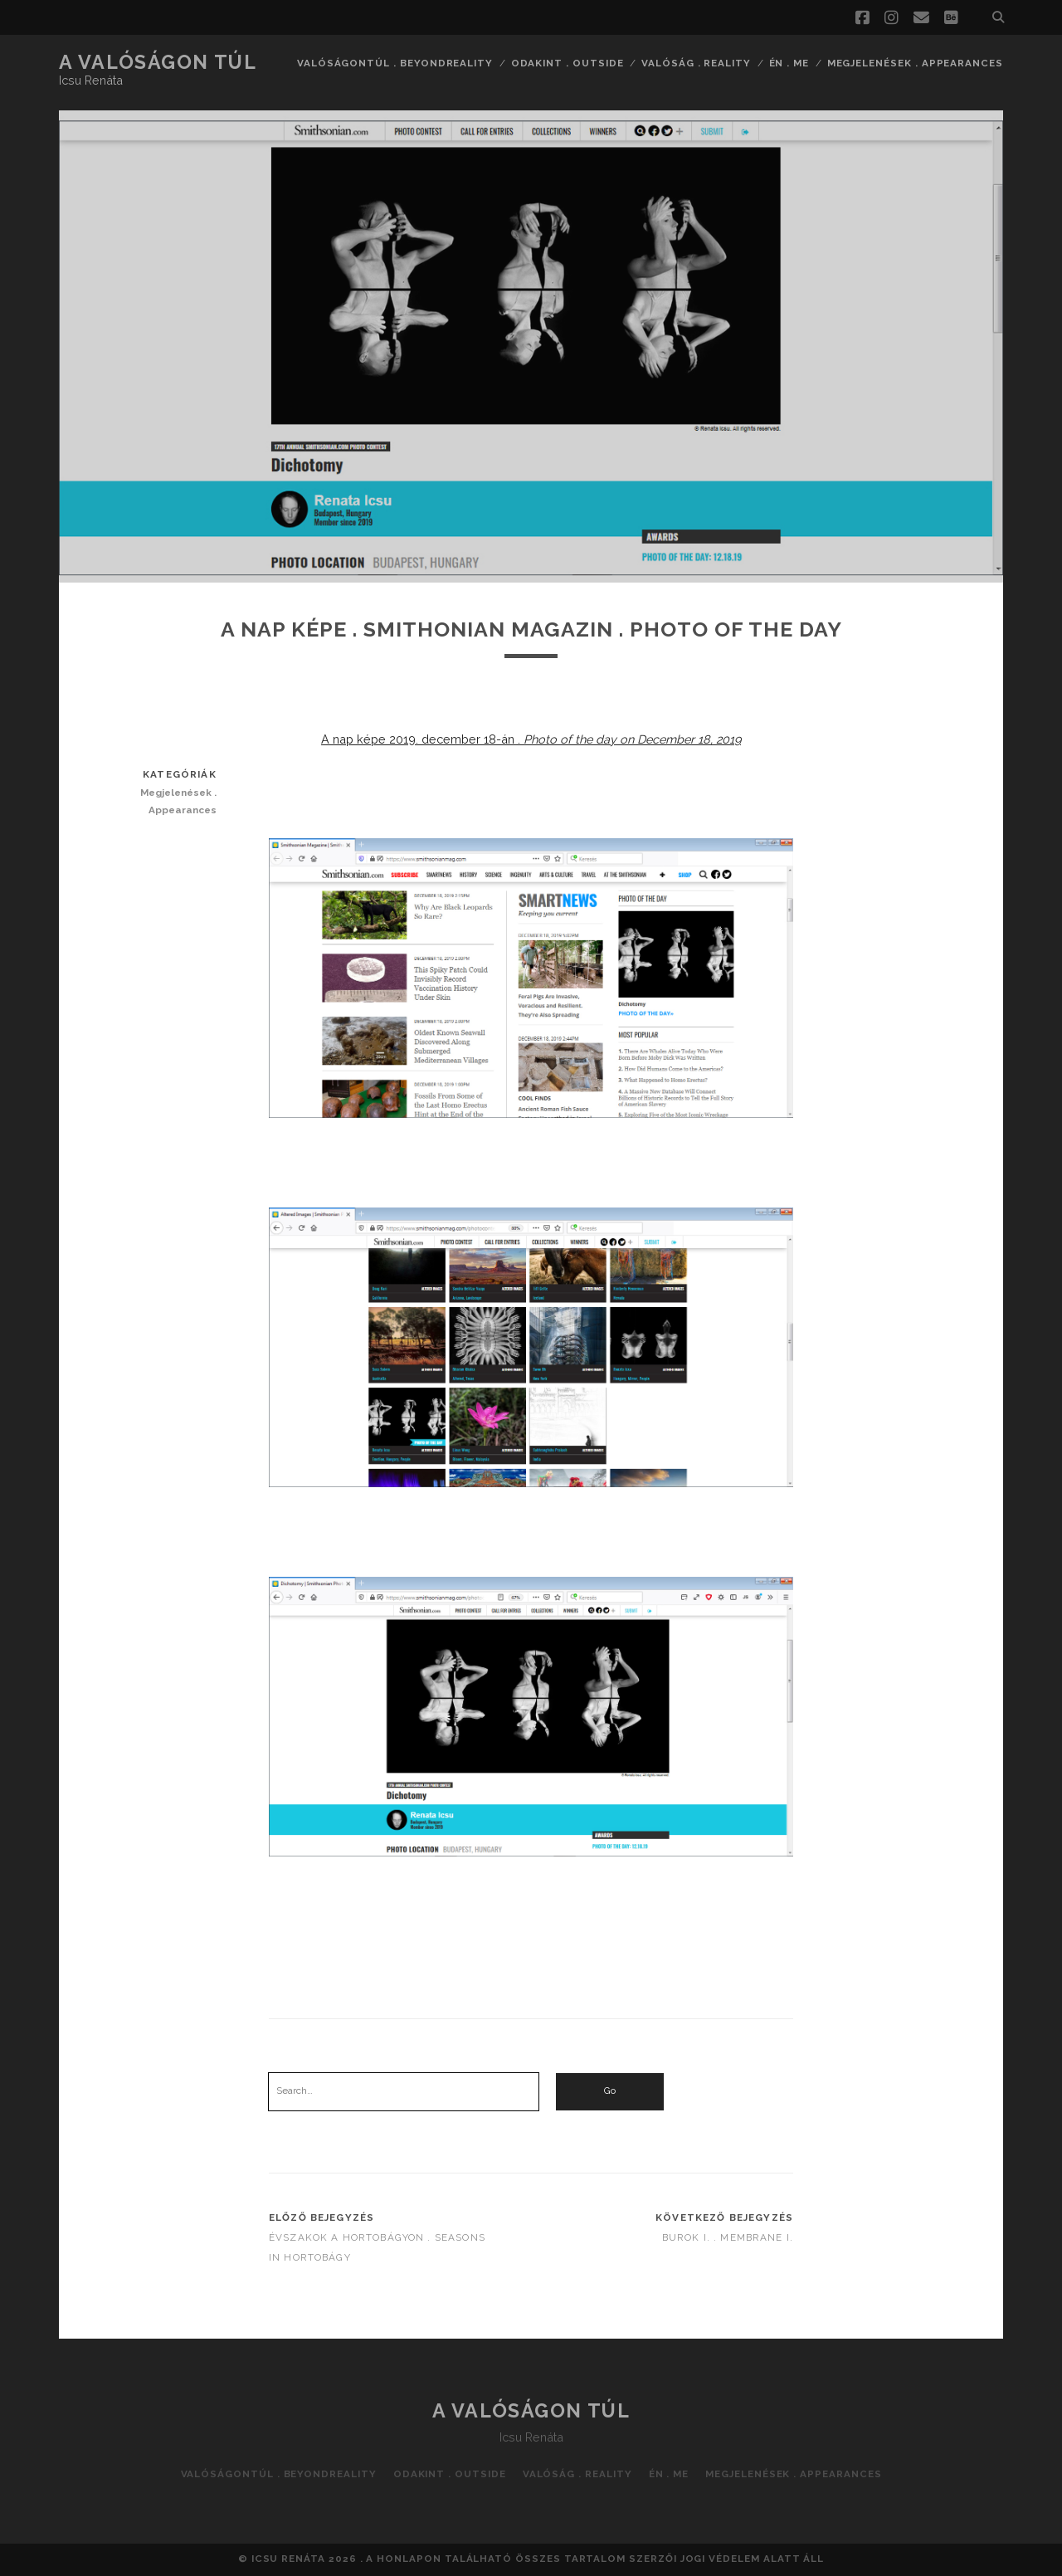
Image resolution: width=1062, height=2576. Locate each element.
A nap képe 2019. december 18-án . (531, 739)
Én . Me (789, 63)
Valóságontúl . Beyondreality (395, 63)
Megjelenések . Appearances (915, 63)
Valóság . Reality (696, 63)
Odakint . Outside (567, 63)
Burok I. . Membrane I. (727, 2237)
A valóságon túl (157, 62)
